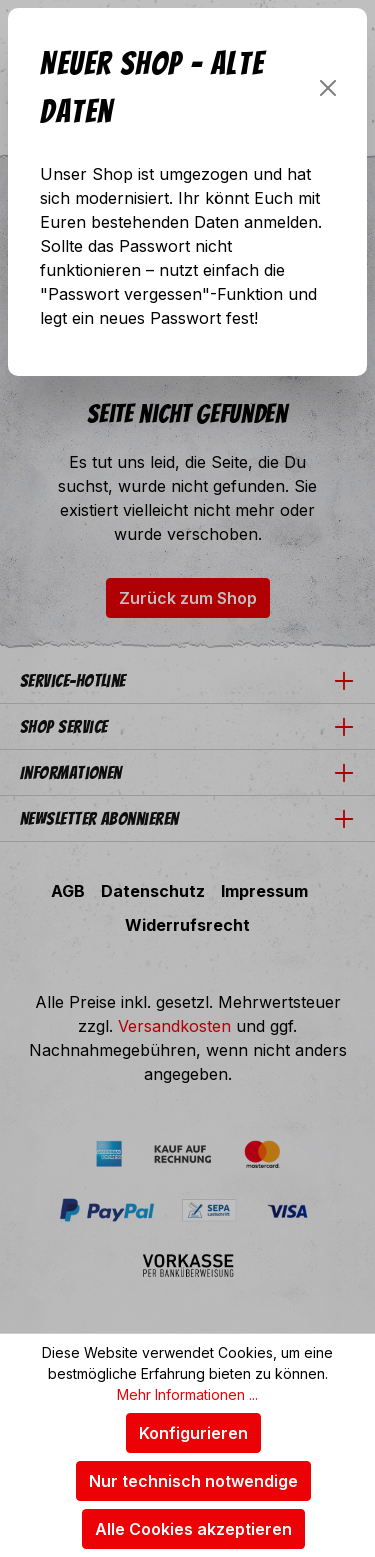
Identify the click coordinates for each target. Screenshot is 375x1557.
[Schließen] (328, 88)
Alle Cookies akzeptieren (193, 1529)
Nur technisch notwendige (193, 1481)
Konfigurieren (193, 1433)
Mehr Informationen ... (187, 1394)
